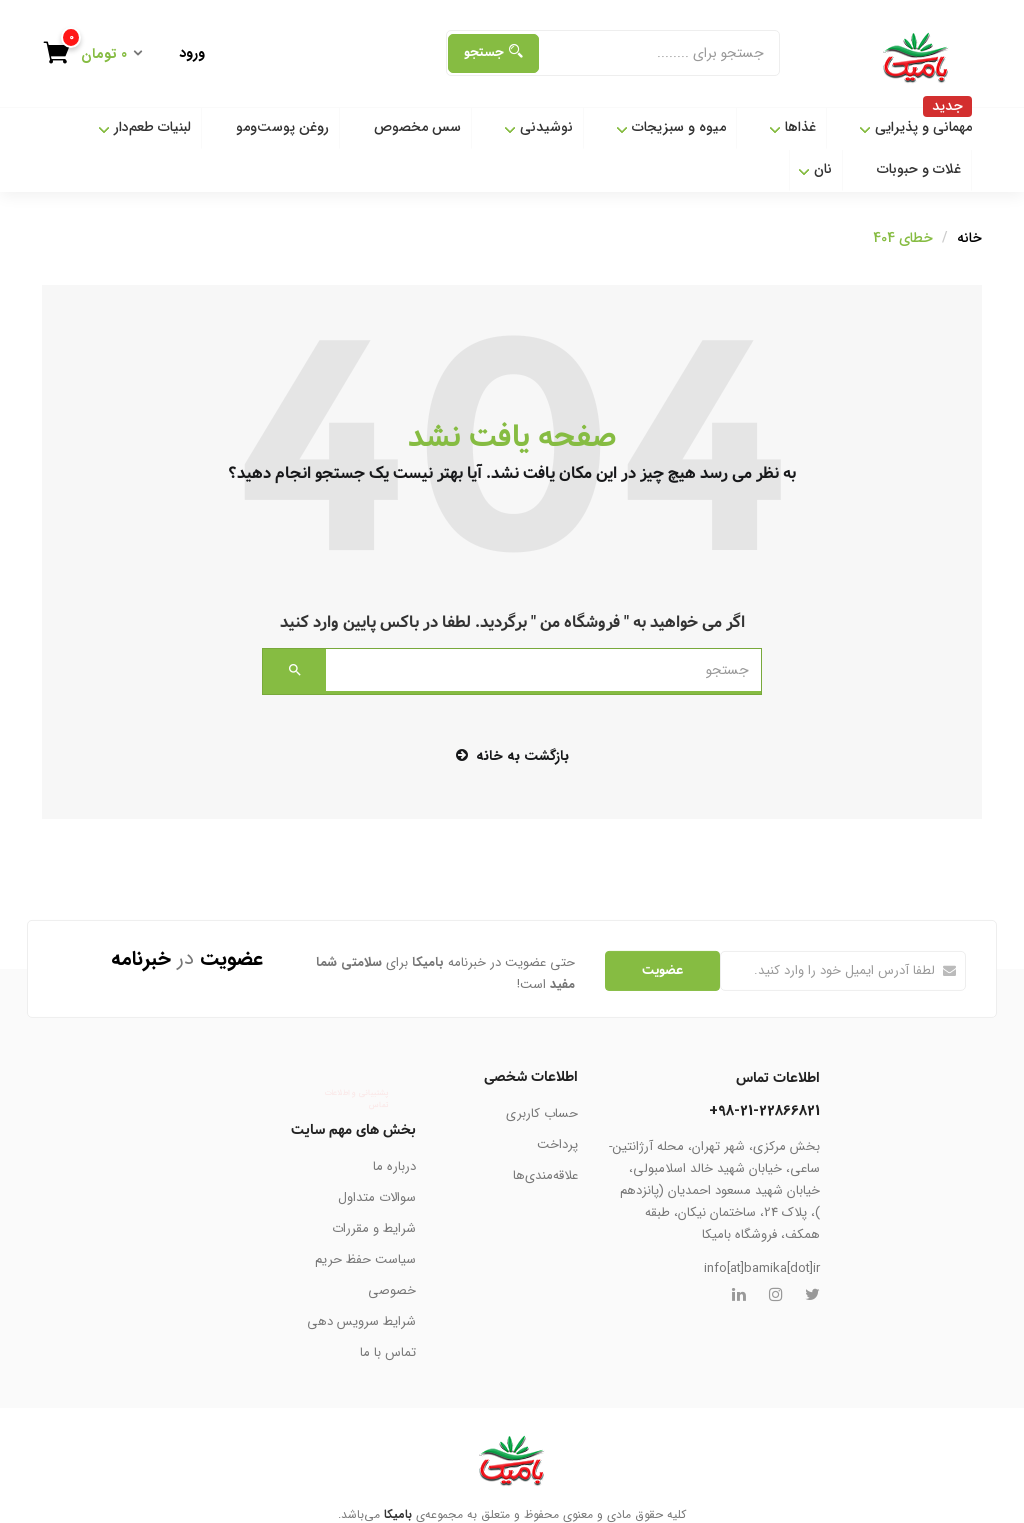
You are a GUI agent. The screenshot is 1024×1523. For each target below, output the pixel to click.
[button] (101, 55)
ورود (192, 53)
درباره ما (394, 1166)
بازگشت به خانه (512, 756)
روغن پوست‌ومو (282, 127)
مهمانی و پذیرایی (915, 123)
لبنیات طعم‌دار (144, 127)
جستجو (493, 52)
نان (815, 169)
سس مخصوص (417, 127)
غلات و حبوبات (919, 169)
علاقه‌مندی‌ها (545, 1175)
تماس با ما (388, 1352)
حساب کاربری (542, 1113)
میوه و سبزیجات (671, 127)
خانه (969, 238)
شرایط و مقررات (374, 1228)
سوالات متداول (377, 1197)
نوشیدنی (538, 127)
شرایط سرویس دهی (361, 1321)
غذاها (792, 127)
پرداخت (557, 1144)
